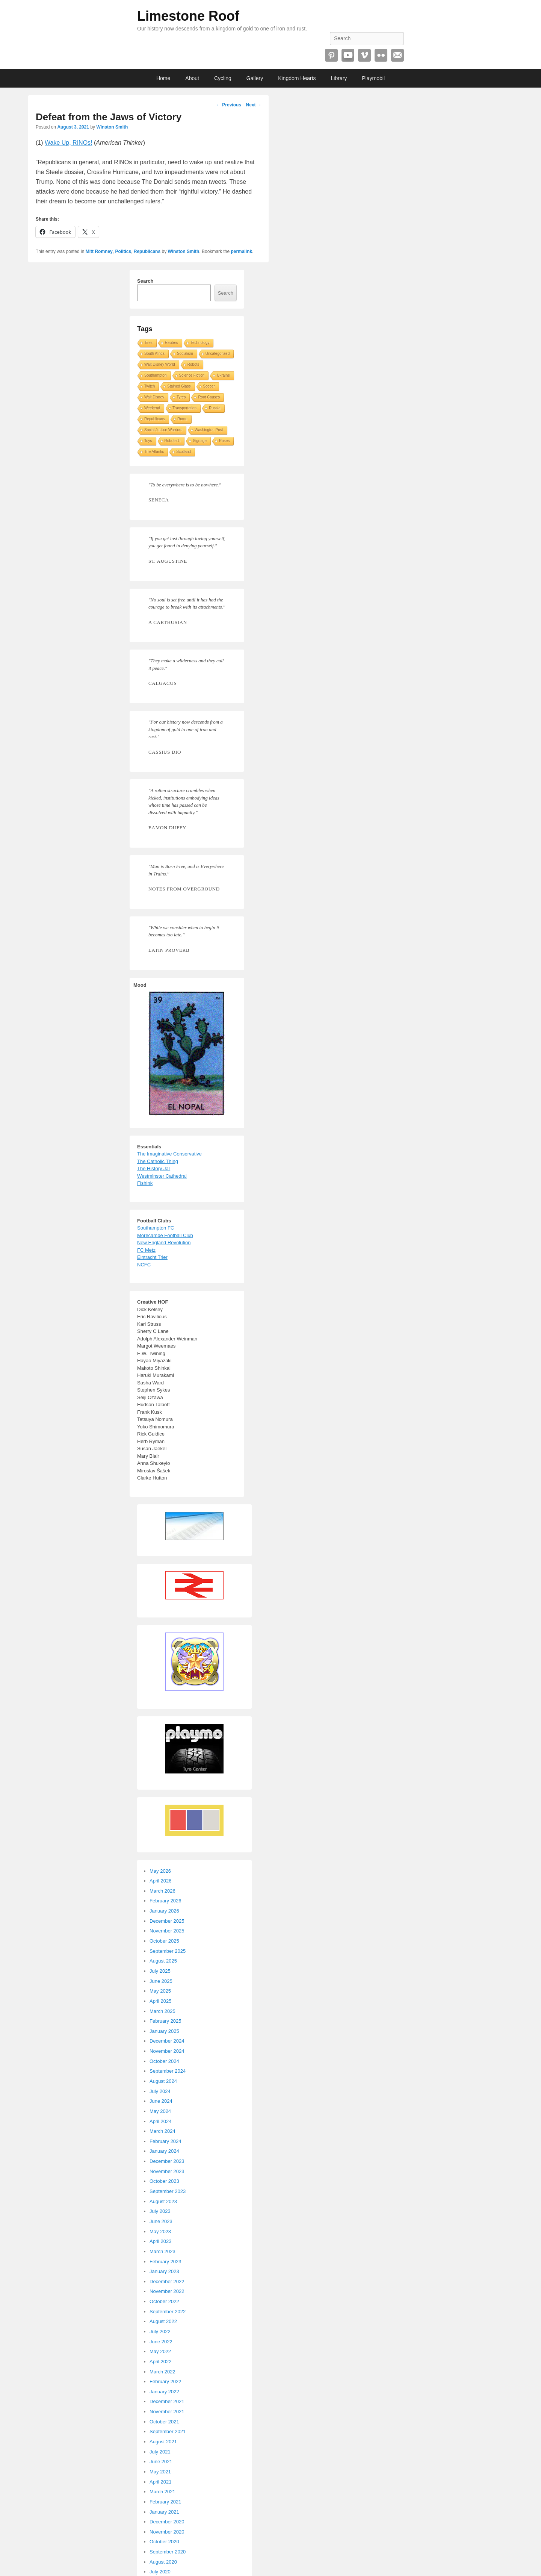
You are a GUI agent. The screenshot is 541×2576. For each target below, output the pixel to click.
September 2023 (168, 2191)
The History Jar (153, 1168)
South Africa (154, 353)
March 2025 (162, 2011)
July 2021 (160, 2452)
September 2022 (168, 2311)
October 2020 (164, 2541)
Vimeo (364, 55)
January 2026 (164, 1911)
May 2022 (160, 2351)
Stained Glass (178, 386)
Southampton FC (155, 1228)
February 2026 (165, 1901)
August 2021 (163, 2441)
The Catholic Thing (157, 1161)
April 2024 (161, 2121)
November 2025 (167, 1931)
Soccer (209, 386)
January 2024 (164, 2151)
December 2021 (167, 2401)
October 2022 (164, 2301)
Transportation (184, 408)
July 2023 (160, 2211)
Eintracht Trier (152, 1257)
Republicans (147, 251)
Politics (123, 251)
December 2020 (167, 2522)
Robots (193, 364)
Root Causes (209, 397)
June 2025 (161, 1981)
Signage (200, 441)
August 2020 (163, 2562)
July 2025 (160, 1971)
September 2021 (168, 2431)
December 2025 (167, 1921)
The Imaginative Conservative (169, 1154)
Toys (148, 441)
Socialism (185, 353)
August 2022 (163, 2321)
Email (397, 55)
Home (163, 78)
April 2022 (161, 2361)
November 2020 (167, 2532)
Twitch (149, 386)
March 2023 (162, 2251)
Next (253, 105)
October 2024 (164, 2061)
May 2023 (160, 2231)
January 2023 (164, 2271)
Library (339, 78)
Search (145, 281)
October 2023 (164, 2181)
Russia (215, 408)
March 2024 (162, 2131)
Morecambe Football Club (165, 1235)
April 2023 (161, 2241)
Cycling (222, 78)
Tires (148, 343)
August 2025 (163, 1961)
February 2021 (165, 2502)
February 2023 (165, 2261)
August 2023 (163, 2201)
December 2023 (167, 2161)
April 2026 (161, 1881)
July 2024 (160, 2091)
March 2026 (162, 1891)
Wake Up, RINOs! (68, 142)
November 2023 (167, 2171)
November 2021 (167, 2411)
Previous (228, 105)
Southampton (155, 375)
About (192, 78)
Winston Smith (112, 127)
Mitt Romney (99, 251)
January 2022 (164, 2391)
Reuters (171, 343)
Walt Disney (154, 397)
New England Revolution (163, 1242)
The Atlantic (154, 452)
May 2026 (160, 1871)
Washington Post (209, 430)
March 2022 (162, 2372)
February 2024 (165, 2141)
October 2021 (164, 2422)
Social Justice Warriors (163, 430)
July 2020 (160, 2571)
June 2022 (161, 2341)
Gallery (254, 78)
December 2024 (167, 2041)
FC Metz (146, 1250)
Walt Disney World (159, 364)
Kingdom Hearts (297, 78)
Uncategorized (218, 353)
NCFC (144, 1265)
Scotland (183, 452)
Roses (224, 441)
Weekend (152, 408)
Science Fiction (192, 375)
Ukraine (223, 375)
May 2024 (160, 2111)
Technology (200, 343)
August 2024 (163, 2081)
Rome (182, 419)
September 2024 (168, 2071)
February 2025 (165, 2021)
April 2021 (161, 2482)
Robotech (173, 441)
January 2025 (164, 2031)
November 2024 (167, 2051)
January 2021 (164, 2512)
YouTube (348, 55)
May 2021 (160, 2472)
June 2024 (161, 2101)
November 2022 (167, 2291)
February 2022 (165, 2381)
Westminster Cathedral (162, 1176)
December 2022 (167, 2281)
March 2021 (162, 2491)
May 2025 (160, 1991)
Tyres (181, 397)
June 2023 (161, 2221)
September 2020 (168, 2552)
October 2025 (164, 1941)
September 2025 (168, 1951)
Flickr (381, 55)
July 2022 (160, 2331)
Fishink (145, 1183)
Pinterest (331, 55)
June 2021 (161, 2461)
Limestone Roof (188, 16)
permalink (241, 251)
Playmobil (373, 78)
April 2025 (161, 2001)
